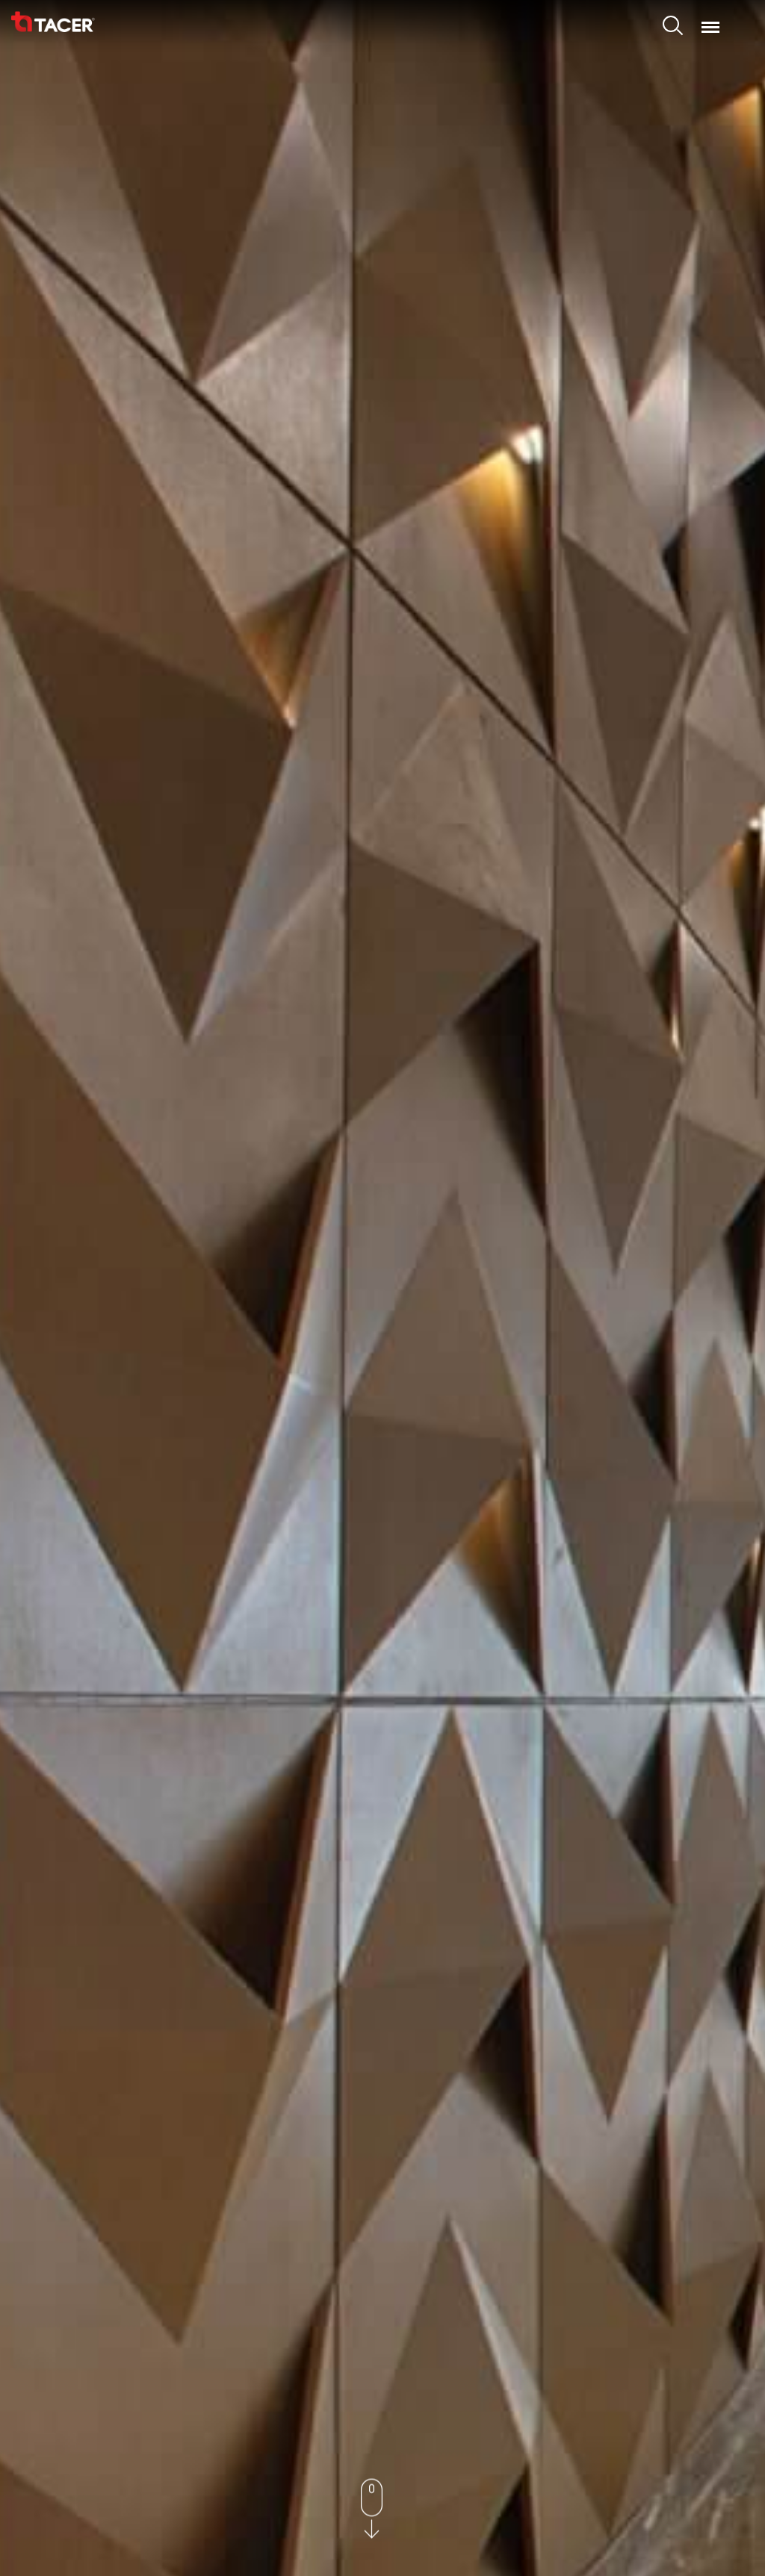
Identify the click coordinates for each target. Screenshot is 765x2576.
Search (674, 27)
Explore (382, 1378)
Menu (710, 19)
